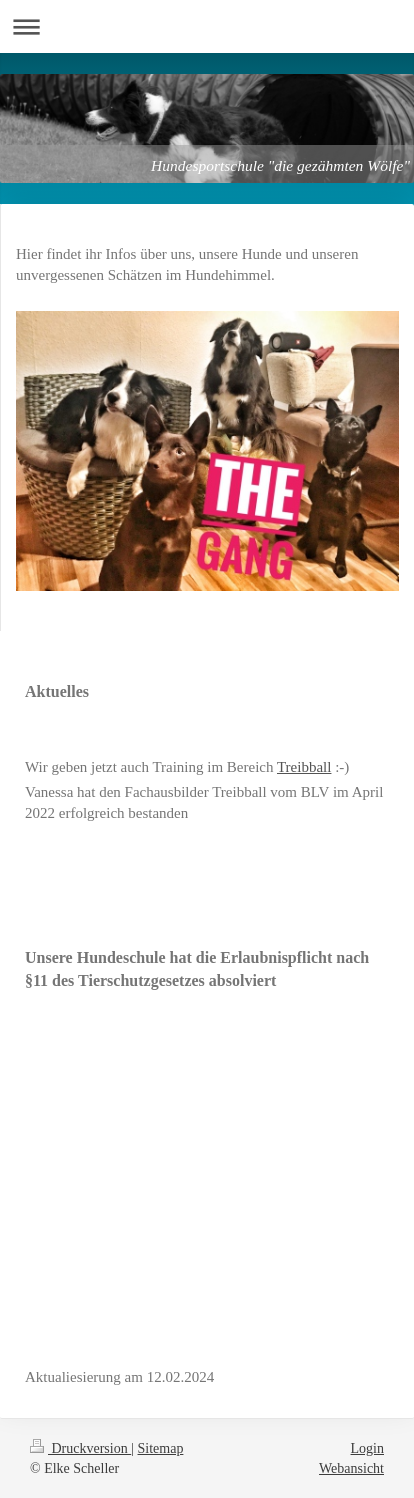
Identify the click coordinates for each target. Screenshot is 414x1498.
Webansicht (351, 1468)
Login (367, 1448)
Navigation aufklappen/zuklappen (207, 26)
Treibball (304, 767)
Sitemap (161, 1448)
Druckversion (80, 1448)
